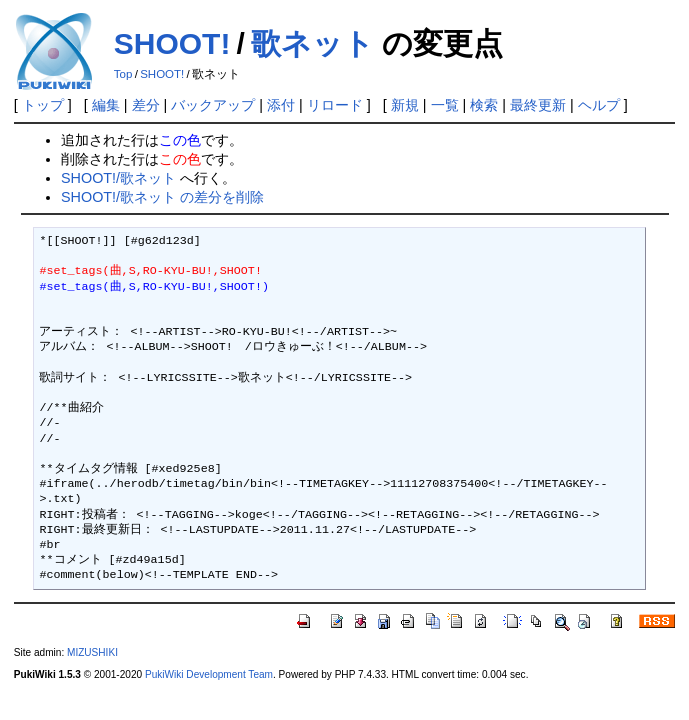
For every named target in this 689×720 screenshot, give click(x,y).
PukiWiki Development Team (209, 674)
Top (123, 74)
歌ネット (312, 43)
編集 (106, 105)
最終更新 (538, 105)
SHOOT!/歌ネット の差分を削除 (162, 197)
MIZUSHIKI (92, 652)
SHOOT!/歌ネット (118, 178)
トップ (43, 105)
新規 (405, 105)
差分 (146, 105)
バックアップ (213, 105)
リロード (335, 105)
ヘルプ (599, 105)
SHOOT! (172, 43)
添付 (281, 105)
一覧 (445, 105)
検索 (484, 105)
